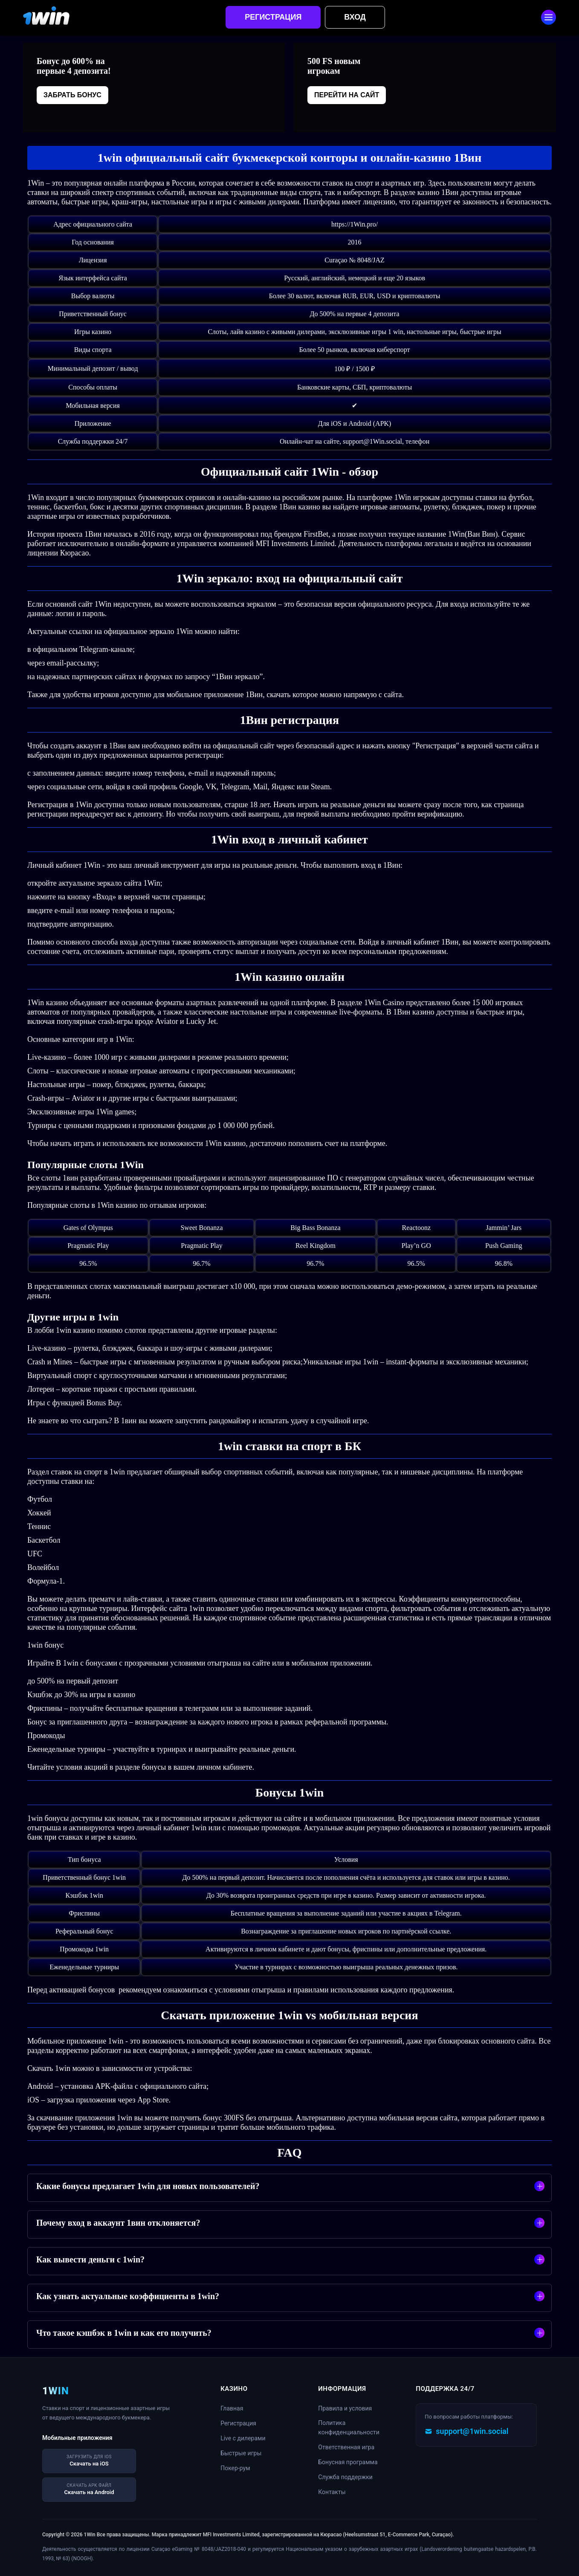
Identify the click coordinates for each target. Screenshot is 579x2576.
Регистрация (273, 17)
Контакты (331, 2492)
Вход (354, 17)
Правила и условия (345, 2408)
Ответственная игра (346, 2447)
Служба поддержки (345, 2477)
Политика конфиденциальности (348, 2427)
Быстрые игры (240, 2453)
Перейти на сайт (346, 95)
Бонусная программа (347, 2462)
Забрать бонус (72, 95)
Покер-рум (235, 2468)
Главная (231, 2408)
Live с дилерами (242, 2438)
